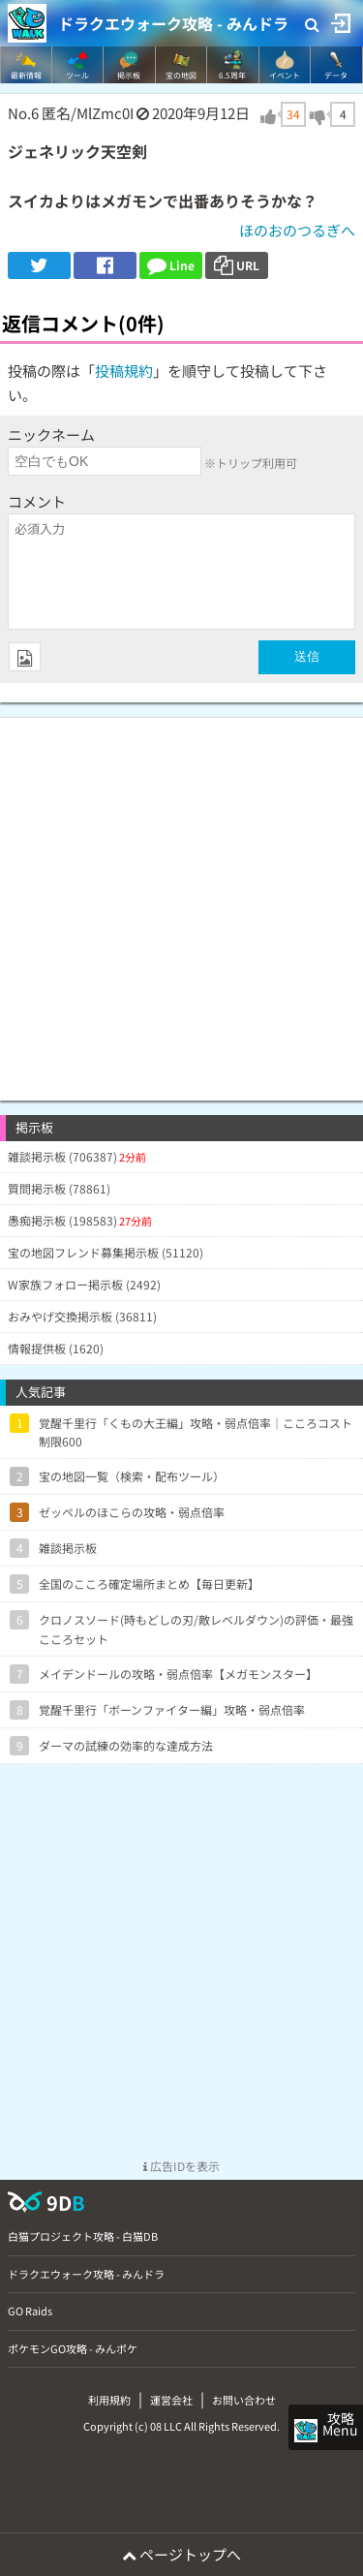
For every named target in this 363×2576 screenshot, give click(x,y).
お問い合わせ (244, 2399)
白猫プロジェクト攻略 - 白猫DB (83, 2236)
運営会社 (171, 2399)
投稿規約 (124, 370)
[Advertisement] (181, 899)
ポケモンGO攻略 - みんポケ (72, 2348)
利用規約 (109, 2399)
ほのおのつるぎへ (297, 230)
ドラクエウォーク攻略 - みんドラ (173, 23)
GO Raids (30, 2310)
